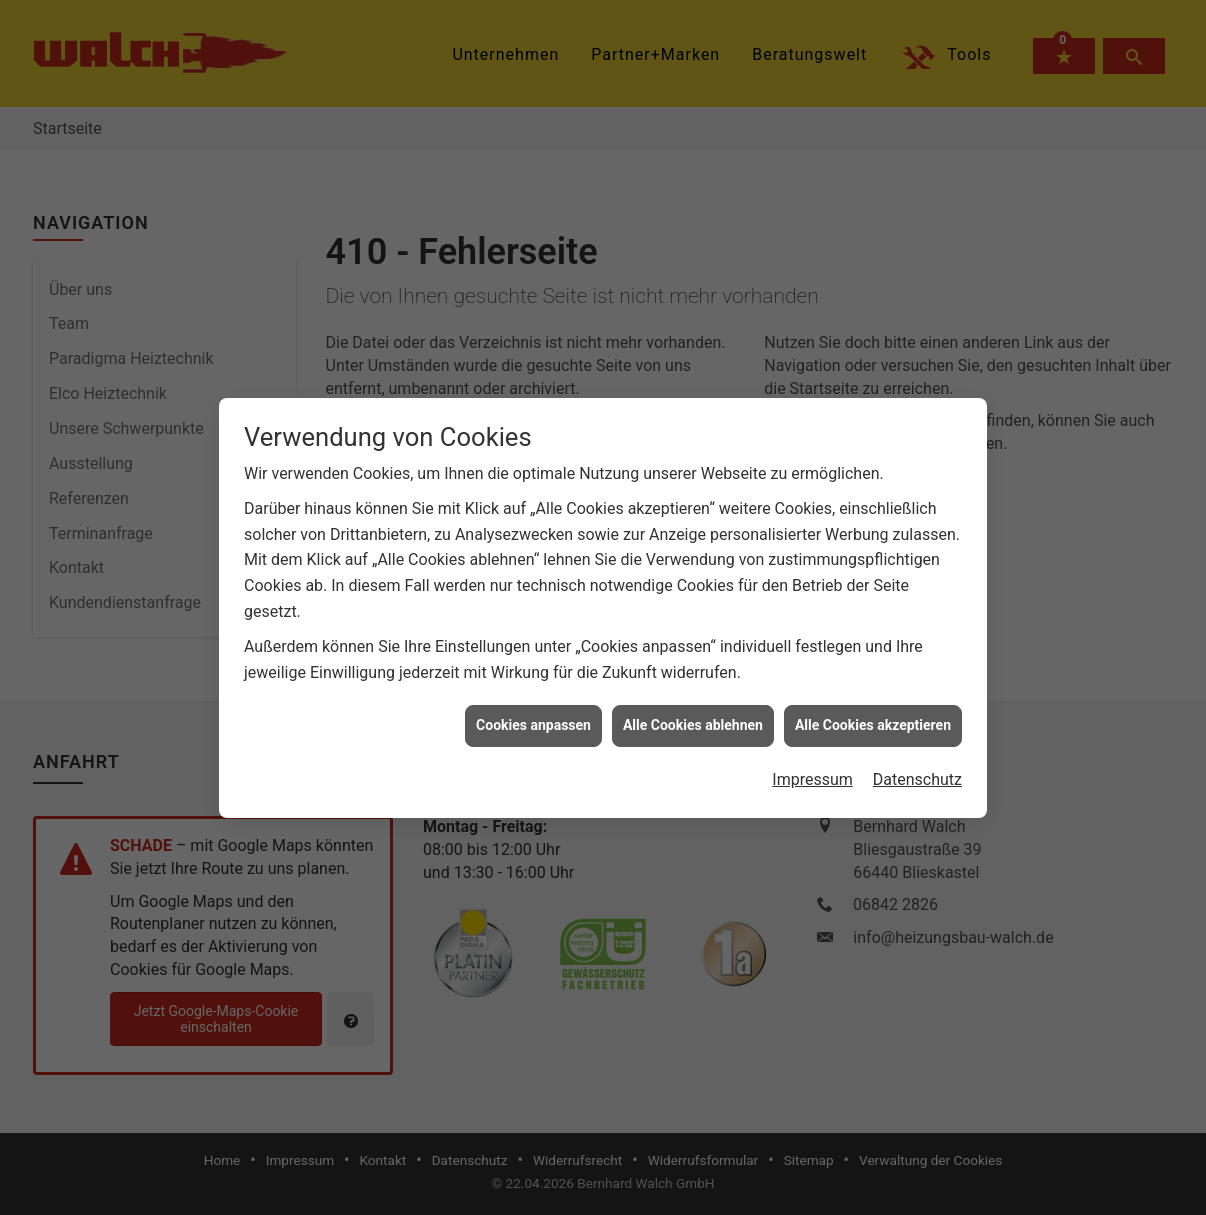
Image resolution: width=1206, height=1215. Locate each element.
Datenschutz (917, 692)
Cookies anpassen (533, 638)
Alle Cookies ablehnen (693, 638)
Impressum (812, 692)
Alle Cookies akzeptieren (873, 638)
